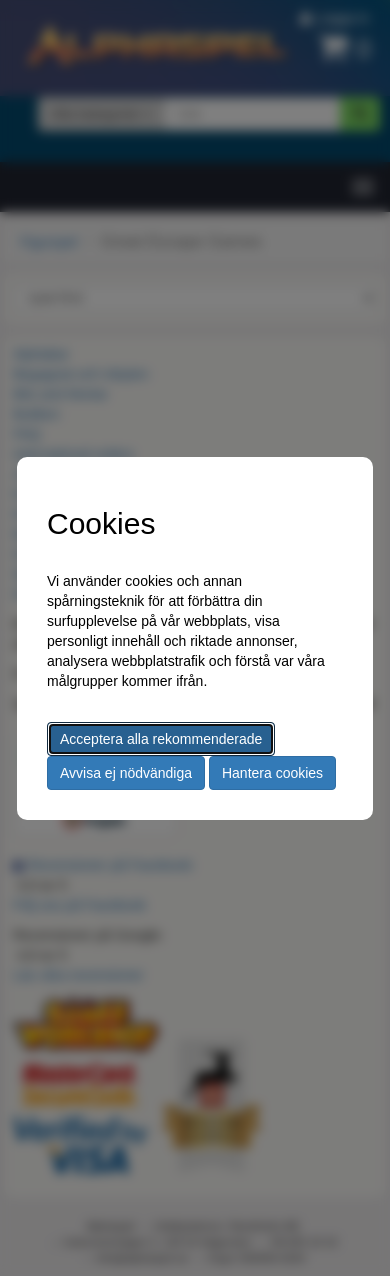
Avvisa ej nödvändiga (126, 773)
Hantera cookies (272, 773)
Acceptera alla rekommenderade (161, 739)
